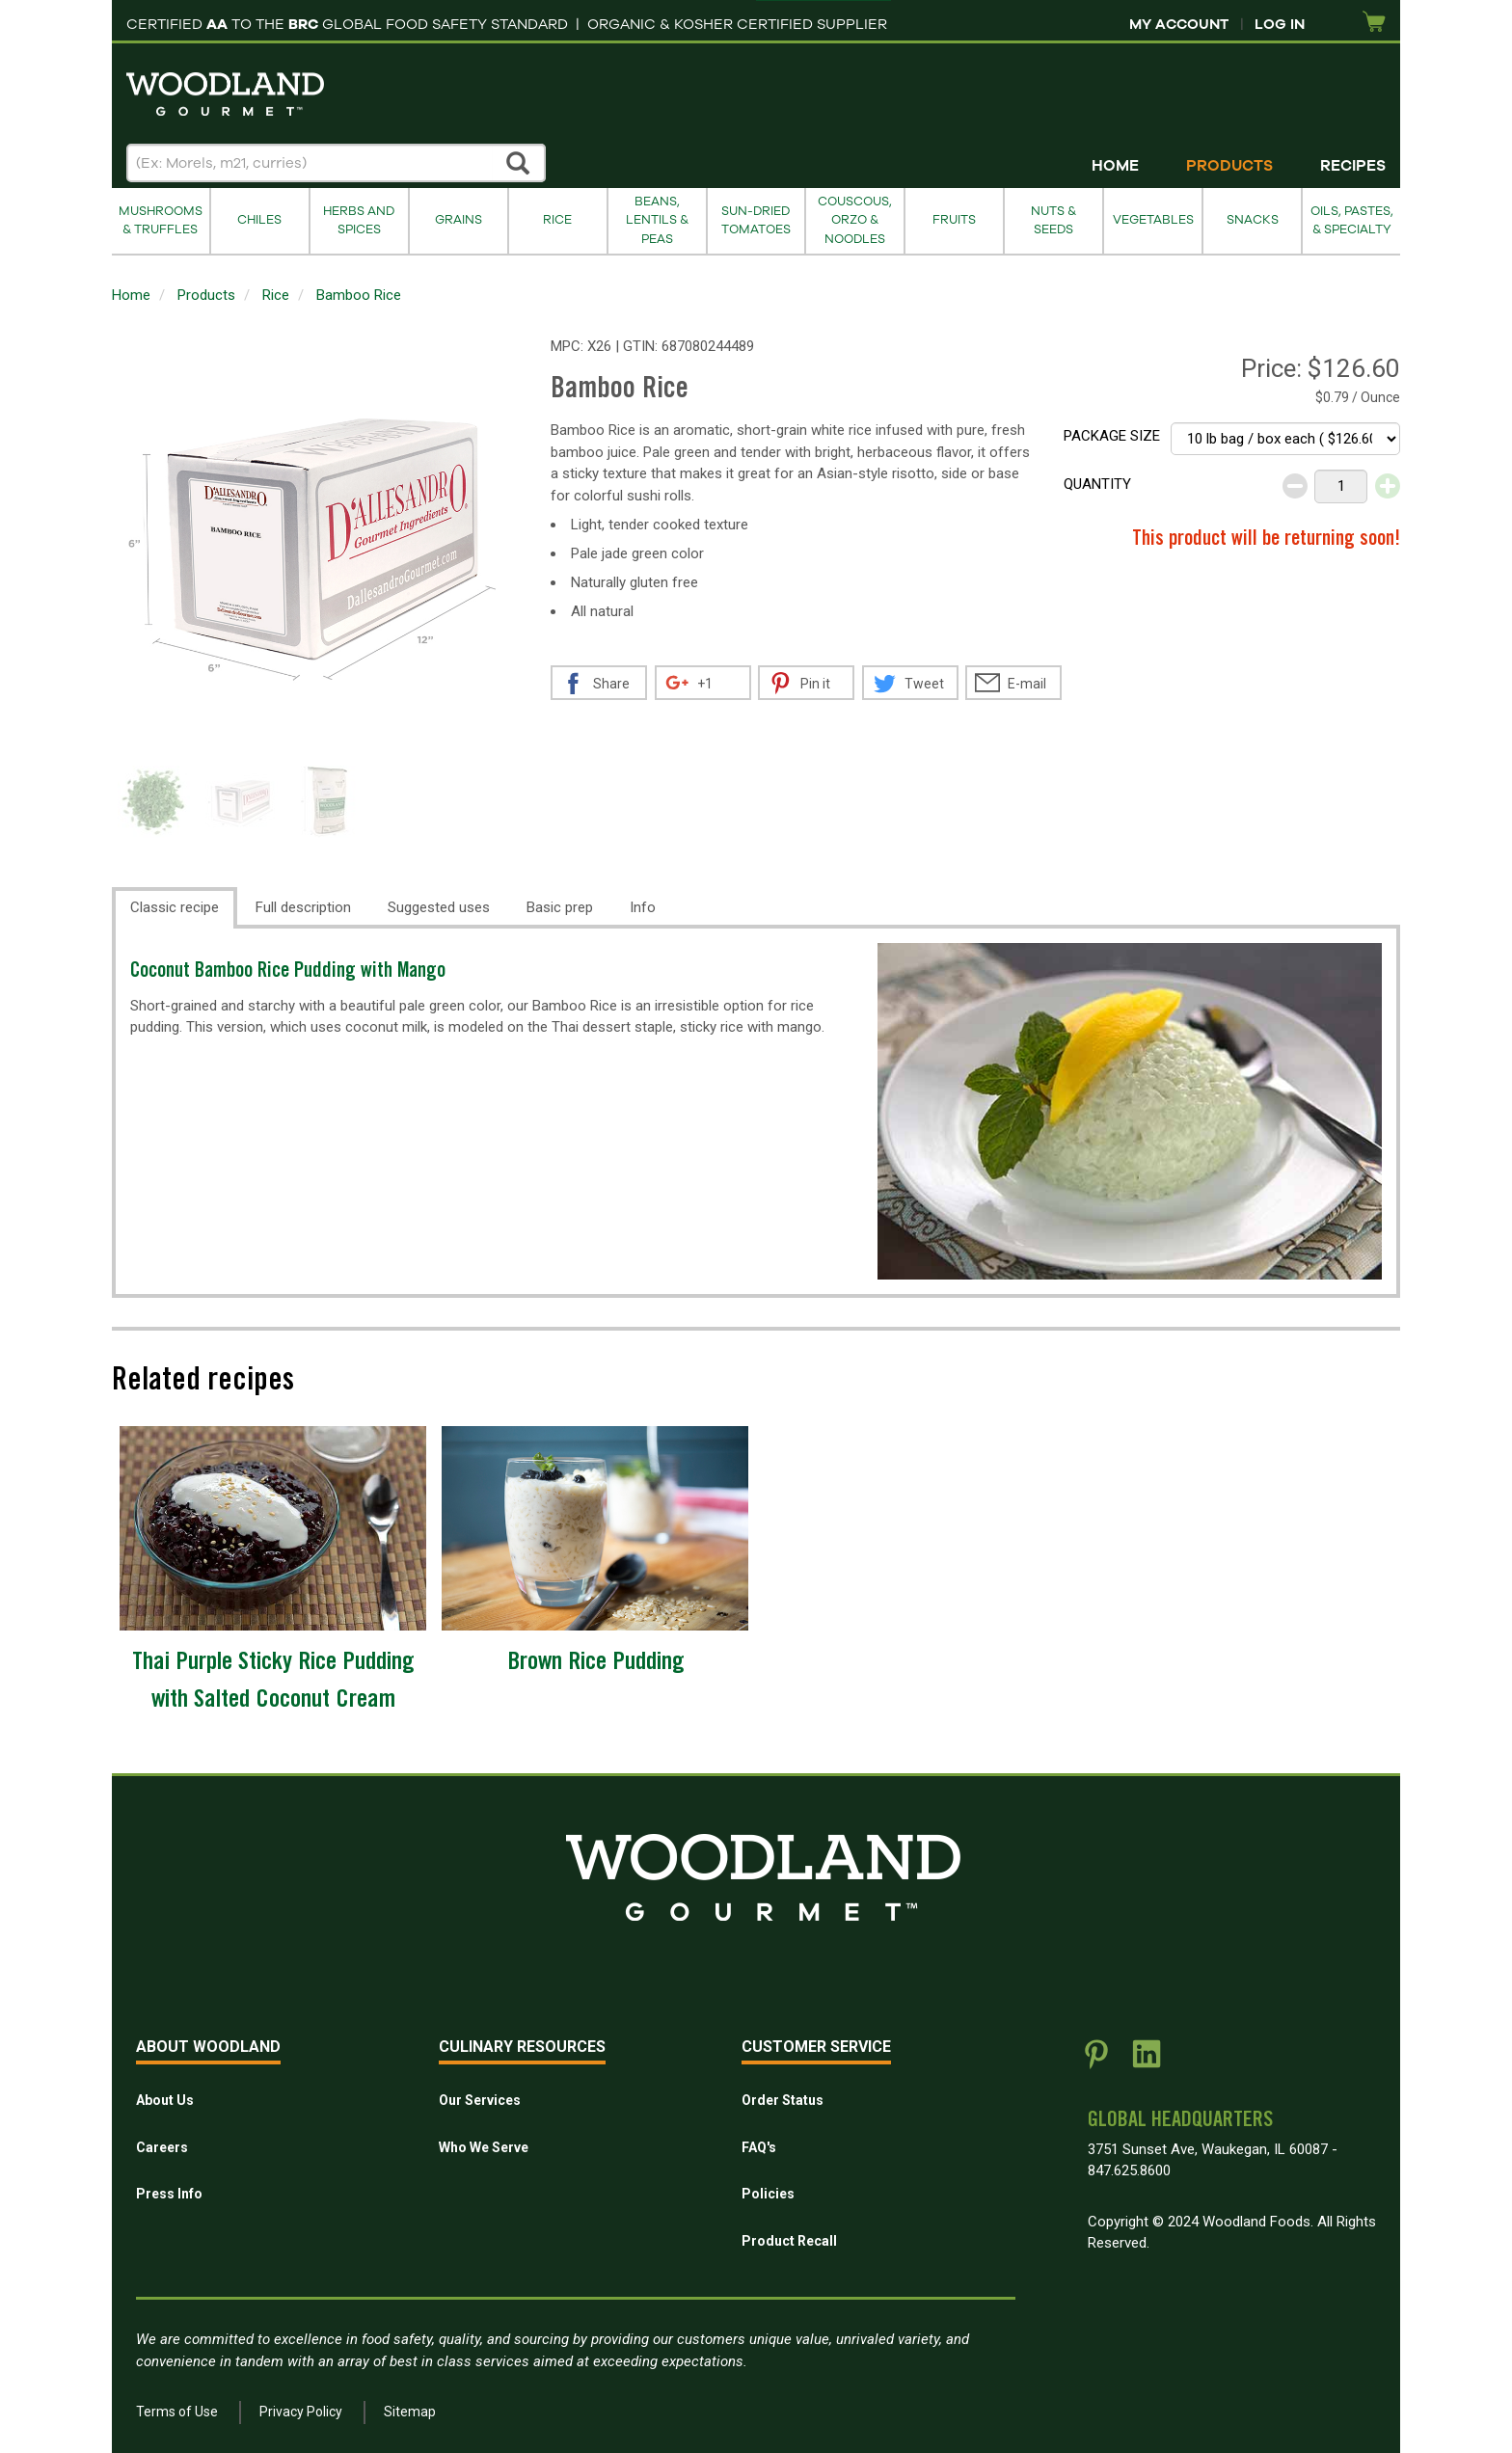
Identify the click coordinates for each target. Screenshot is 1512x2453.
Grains (458, 220)
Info (643, 907)
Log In (1280, 24)
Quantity (1097, 484)
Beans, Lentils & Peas (657, 220)
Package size (1112, 436)
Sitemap (410, 2411)
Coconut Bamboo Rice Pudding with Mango (288, 972)
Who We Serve (483, 2147)
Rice (557, 220)
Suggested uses (439, 907)
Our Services (480, 2100)
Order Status (783, 2100)
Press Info (169, 2193)
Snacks (1253, 220)
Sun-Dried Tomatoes (756, 220)
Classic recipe (174, 907)
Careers (162, 2147)
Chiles (259, 220)
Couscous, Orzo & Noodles (855, 220)
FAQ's (759, 2147)
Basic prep (559, 907)
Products (1229, 165)
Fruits (954, 220)
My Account (1178, 24)
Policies (768, 2193)
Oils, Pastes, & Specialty (1351, 220)
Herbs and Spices (358, 220)
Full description (303, 907)
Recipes (1353, 165)
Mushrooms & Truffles (160, 220)
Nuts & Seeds (1053, 220)
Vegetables (1153, 220)
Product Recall (789, 2241)
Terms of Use (177, 2411)
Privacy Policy (300, 2411)
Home (1115, 165)
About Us (165, 2100)
